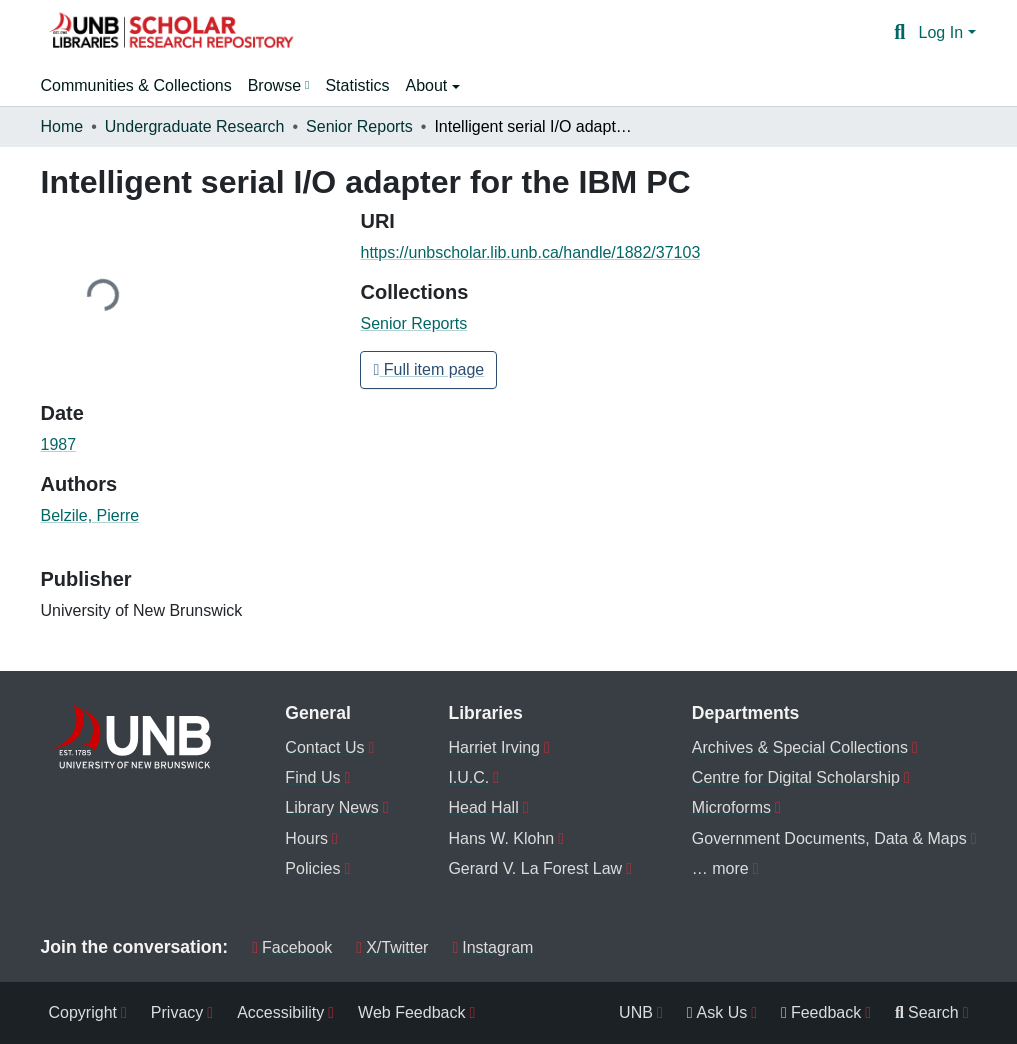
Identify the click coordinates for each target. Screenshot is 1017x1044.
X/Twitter (392, 947)
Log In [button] (943, 32)
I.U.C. (468, 777)
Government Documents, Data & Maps (829, 838)
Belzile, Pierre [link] (90, 515)
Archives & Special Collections (800, 747)
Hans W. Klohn (501, 838)
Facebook (292, 947)
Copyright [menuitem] (83, 1012)
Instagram (492, 947)
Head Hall (483, 807)
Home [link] (62, 126)
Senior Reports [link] (359, 126)
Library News (331, 807)
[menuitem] (279, 86)
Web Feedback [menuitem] (411, 1012)
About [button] (428, 85)
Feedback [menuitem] (821, 1012)
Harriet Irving (494, 747)
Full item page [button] (428, 369)
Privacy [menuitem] (177, 1012)
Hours (306, 838)
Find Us (312, 777)
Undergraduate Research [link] (195, 126)
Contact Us (324, 747)
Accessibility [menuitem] (280, 1012)
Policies (312, 868)
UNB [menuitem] (636, 1012)
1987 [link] (59, 444)
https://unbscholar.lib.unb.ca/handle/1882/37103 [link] (530, 252)
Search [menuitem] (927, 1012)
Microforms (731, 807)
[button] (171, 33)
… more (720, 868)
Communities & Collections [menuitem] (136, 85)
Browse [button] (274, 85)
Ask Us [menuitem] (717, 1012)
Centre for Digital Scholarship (796, 777)
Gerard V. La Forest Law (535, 868)
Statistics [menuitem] (357, 85)
